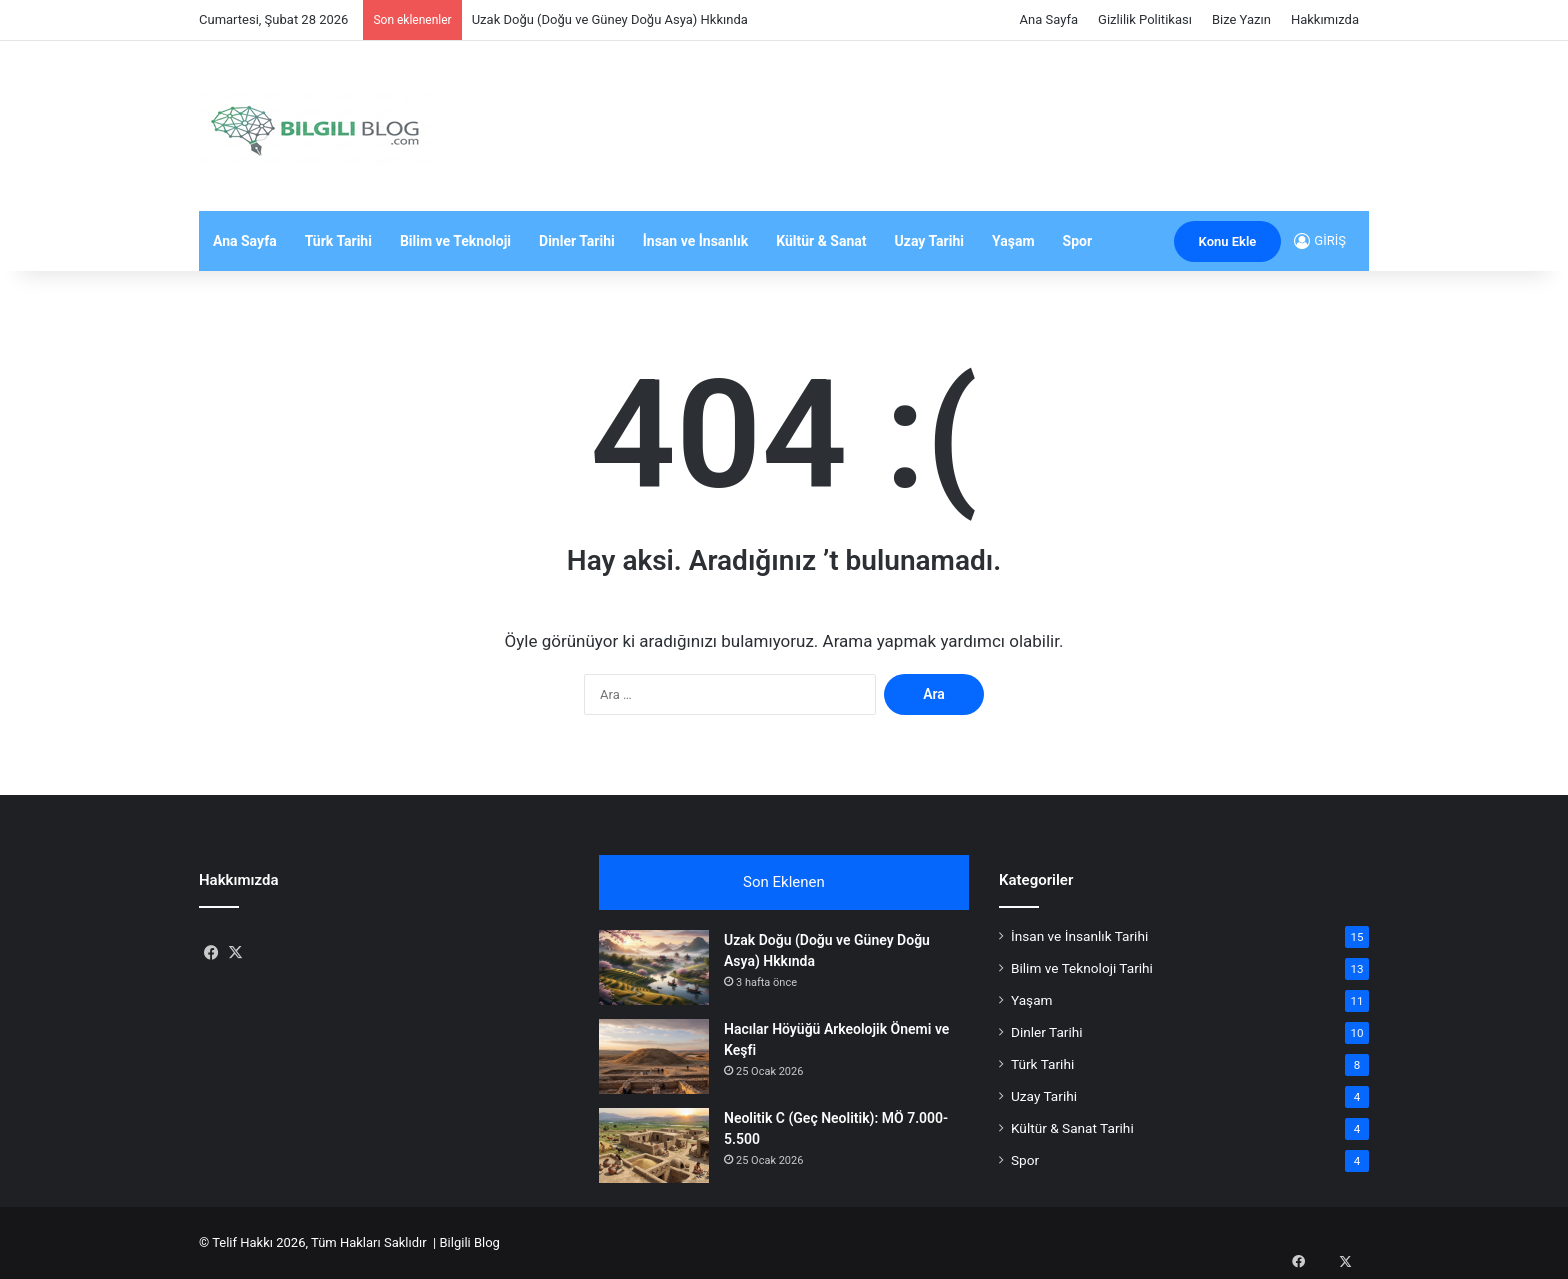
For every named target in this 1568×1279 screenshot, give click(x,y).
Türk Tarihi (338, 241)
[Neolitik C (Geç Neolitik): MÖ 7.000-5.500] (654, 1145)
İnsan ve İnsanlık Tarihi (1079, 936)
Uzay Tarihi (929, 241)
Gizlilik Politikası (1145, 19)
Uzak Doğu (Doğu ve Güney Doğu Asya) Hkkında (610, 19)
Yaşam (1013, 241)
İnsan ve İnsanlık (695, 241)
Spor (1078, 241)
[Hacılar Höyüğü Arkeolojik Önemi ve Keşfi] (654, 1056)
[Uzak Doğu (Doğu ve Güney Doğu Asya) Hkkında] (654, 967)
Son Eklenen (784, 882)
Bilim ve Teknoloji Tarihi (1082, 968)
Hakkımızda (1325, 19)
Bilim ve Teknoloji (455, 241)
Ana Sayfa (1049, 19)
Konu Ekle (1228, 241)
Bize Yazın (1241, 19)
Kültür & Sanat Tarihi (1072, 1128)
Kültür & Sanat (821, 241)
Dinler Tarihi (577, 241)
